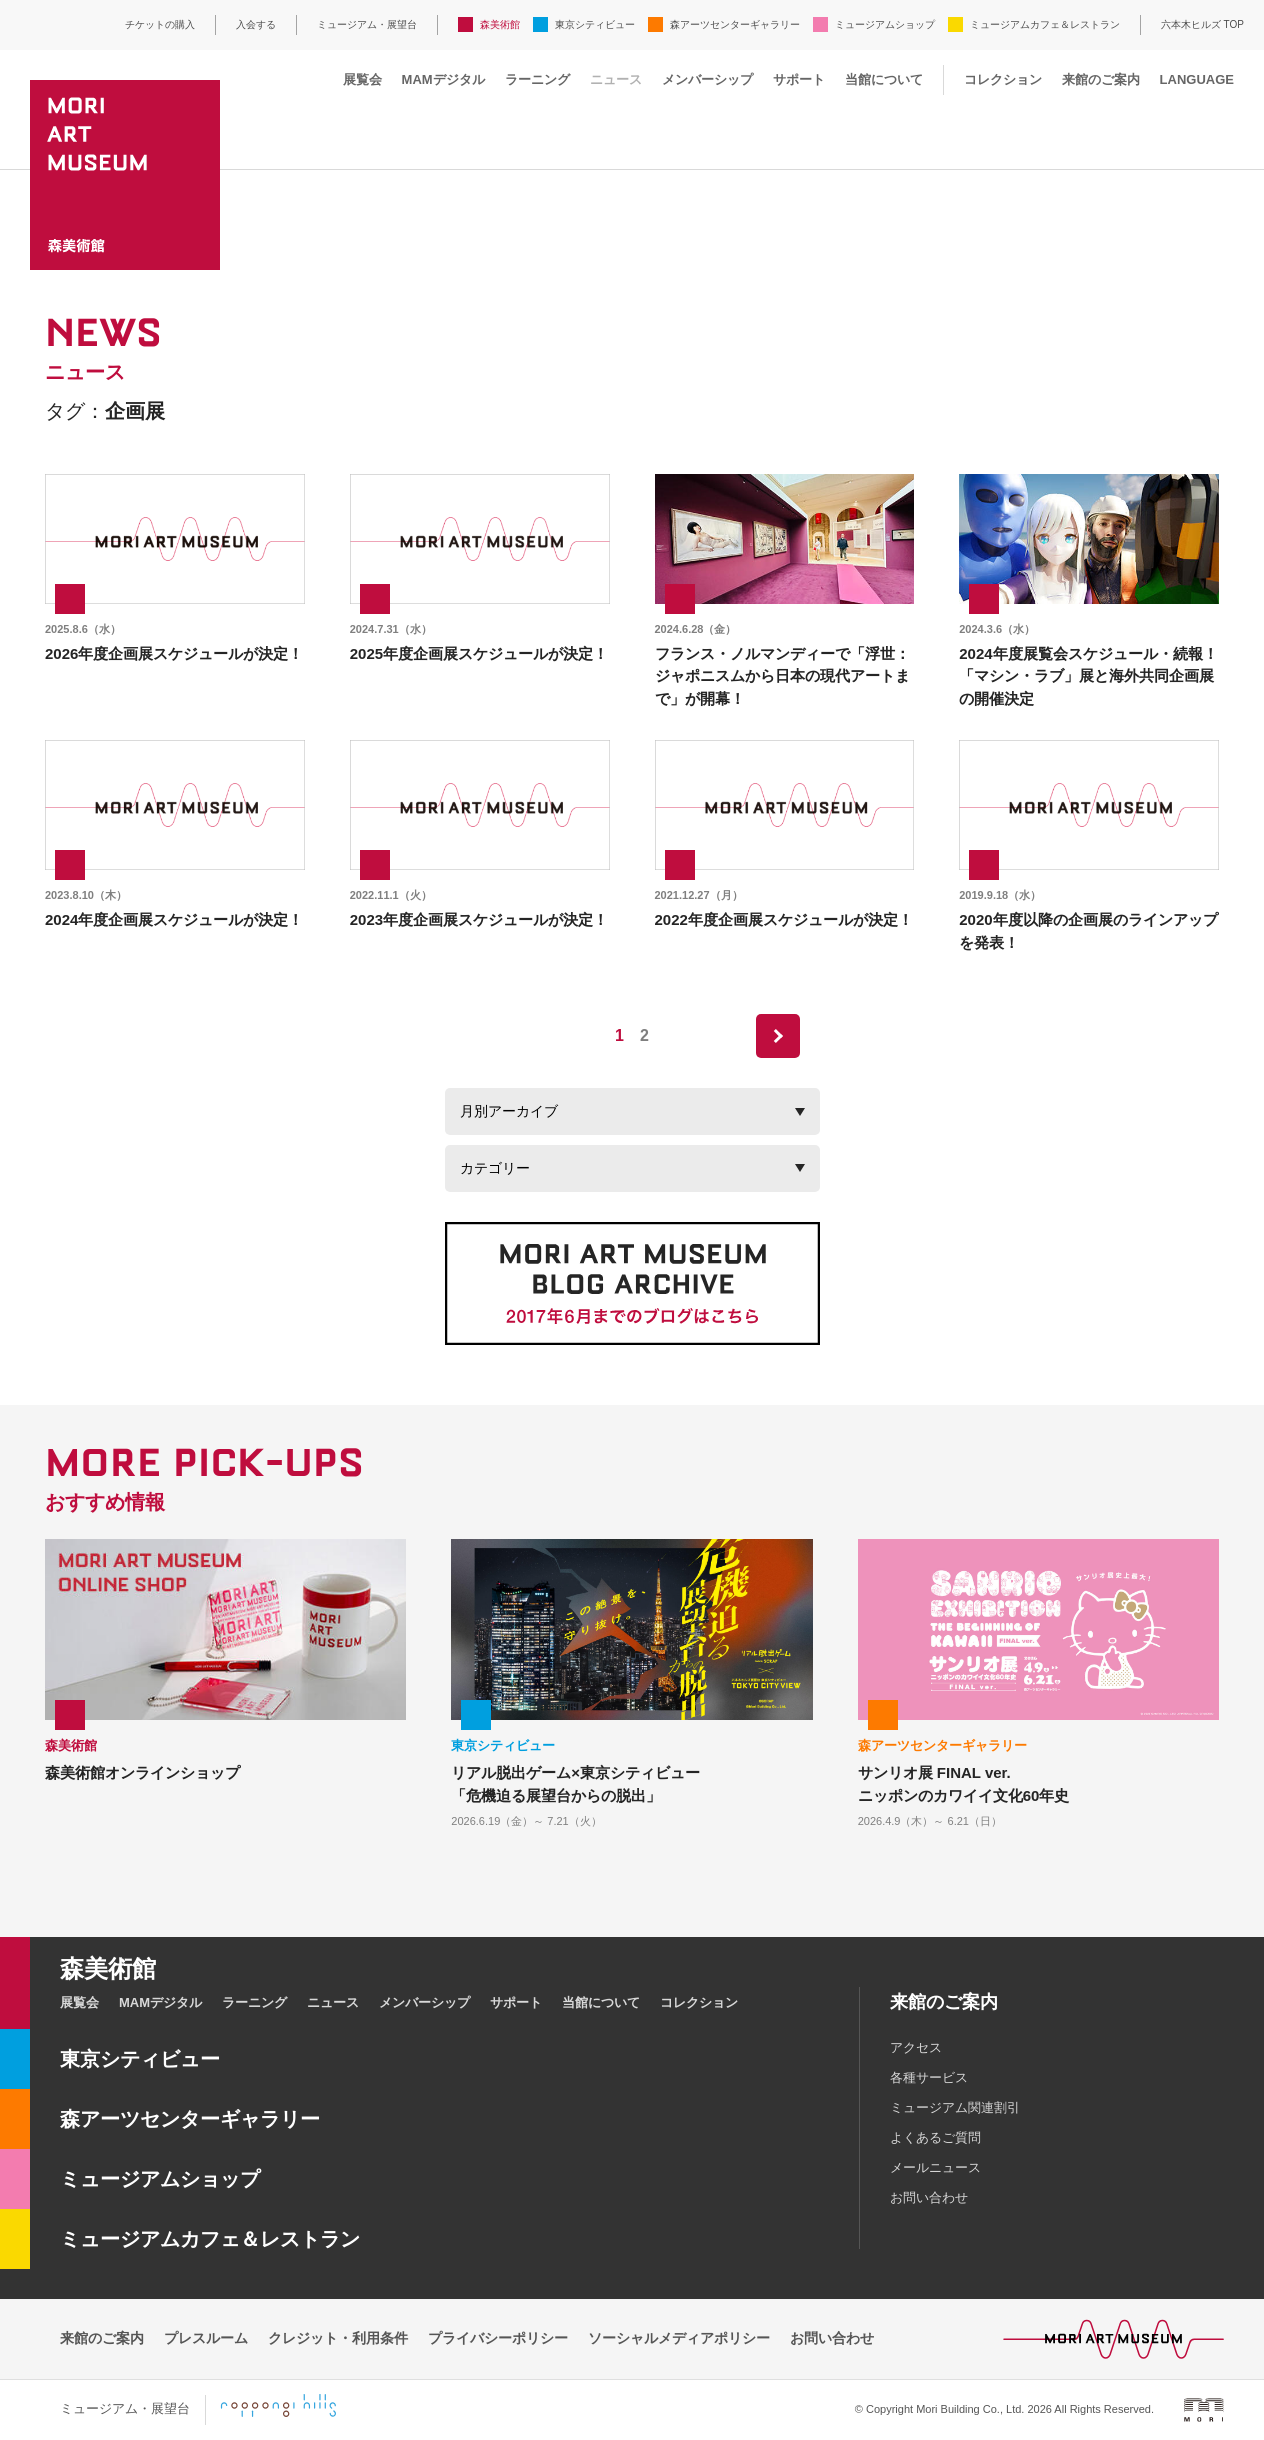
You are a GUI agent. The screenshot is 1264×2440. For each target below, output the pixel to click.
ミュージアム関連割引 (955, 2107)
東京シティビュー (595, 24)
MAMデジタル (443, 79)
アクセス (916, 2047)
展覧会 (362, 79)
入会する (256, 24)
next (778, 1036)
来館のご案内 (1101, 79)
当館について (884, 79)
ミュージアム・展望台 (367, 24)
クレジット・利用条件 (338, 2338)
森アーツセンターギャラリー (735, 24)
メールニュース (935, 2167)
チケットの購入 (160, 24)
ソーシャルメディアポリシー (679, 2338)
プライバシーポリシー (498, 2338)
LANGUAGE (1197, 79)
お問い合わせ (929, 2197)
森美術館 (500, 24)
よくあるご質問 (935, 2137)
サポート (799, 79)
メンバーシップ (707, 79)
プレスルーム (206, 2338)
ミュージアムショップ (885, 24)
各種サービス (929, 2077)
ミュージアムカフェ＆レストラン (1045, 24)
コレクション (1003, 79)
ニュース (616, 79)
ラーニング (537, 79)
